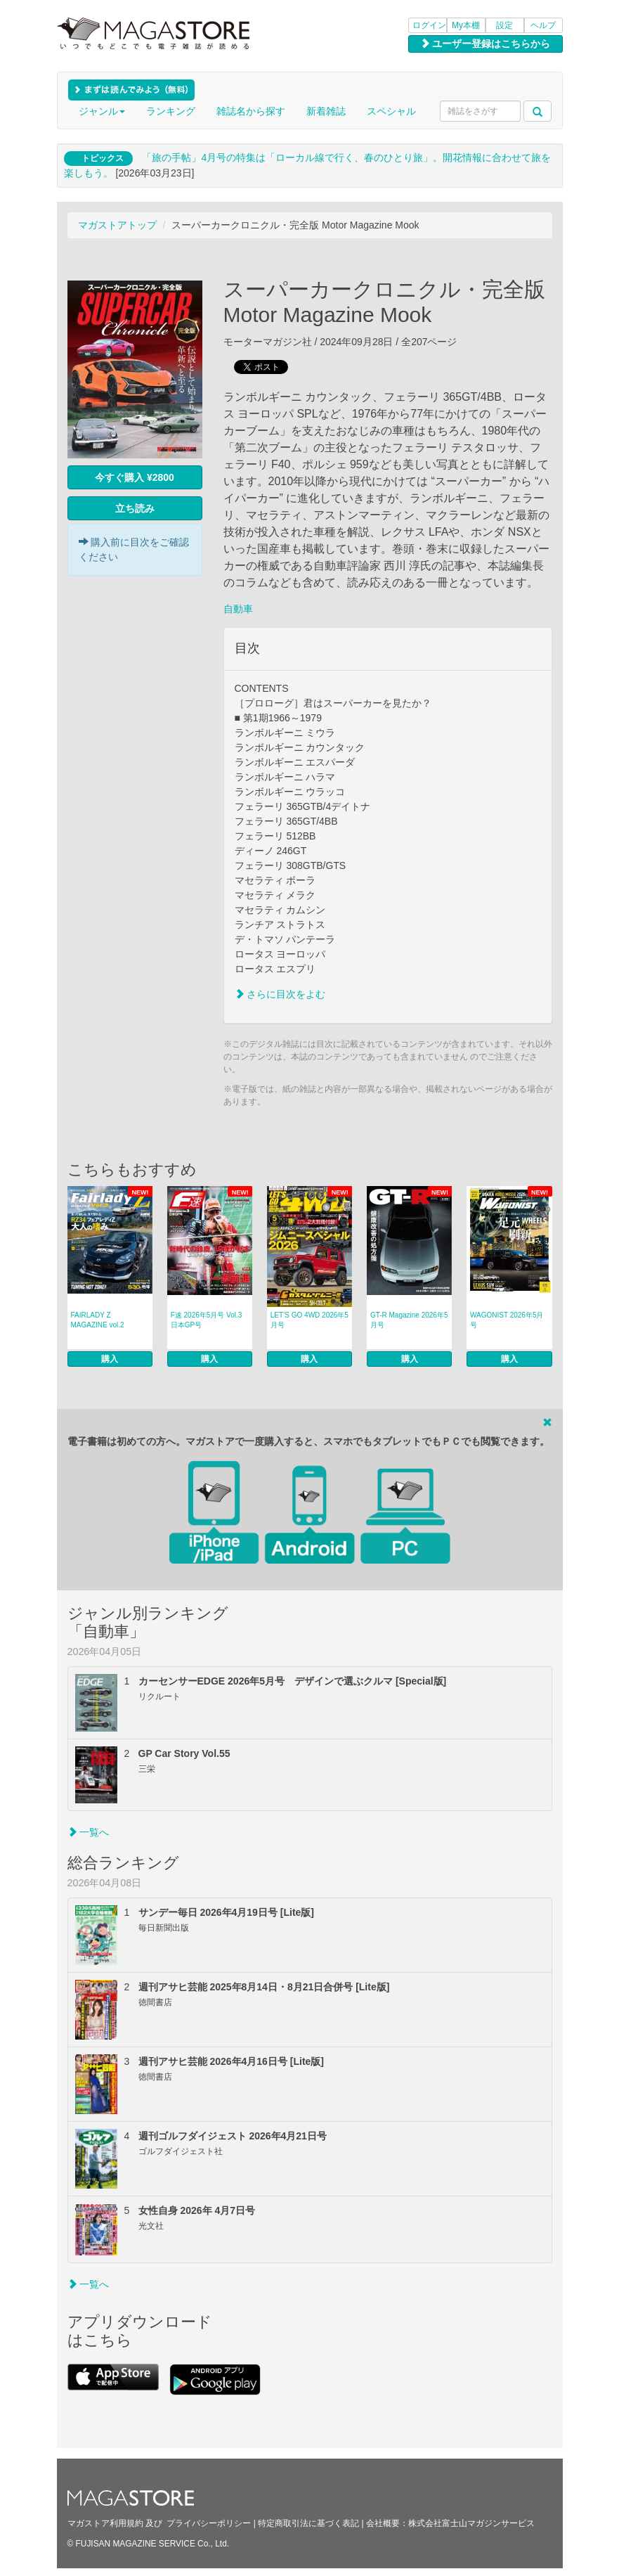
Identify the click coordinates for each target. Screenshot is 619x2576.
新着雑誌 (326, 111)
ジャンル (102, 111)
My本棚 (466, 25)
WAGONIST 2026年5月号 (506, 1320)
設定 (504, 25)
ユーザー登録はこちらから (485, 43)
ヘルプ (543, 25)
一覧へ (88, 1832)
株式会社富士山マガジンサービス (471, 2523)
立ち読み (135, 508)
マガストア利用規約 (105, 2523)
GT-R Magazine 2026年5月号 (409, 1320)
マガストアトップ (117, 225)
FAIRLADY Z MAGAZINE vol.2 (97, 1320)
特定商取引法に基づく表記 (308, 2523)
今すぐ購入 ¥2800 (134, 477)
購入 (109, 1359)
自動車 (238, 608)
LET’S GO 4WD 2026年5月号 (309, 1320)
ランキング (170, 111)
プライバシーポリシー (209, 2523)
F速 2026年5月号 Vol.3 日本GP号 (206, 1320)
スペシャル (391, 111)
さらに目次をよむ (280, 994)
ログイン (429, 25)
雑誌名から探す (250, 111)
